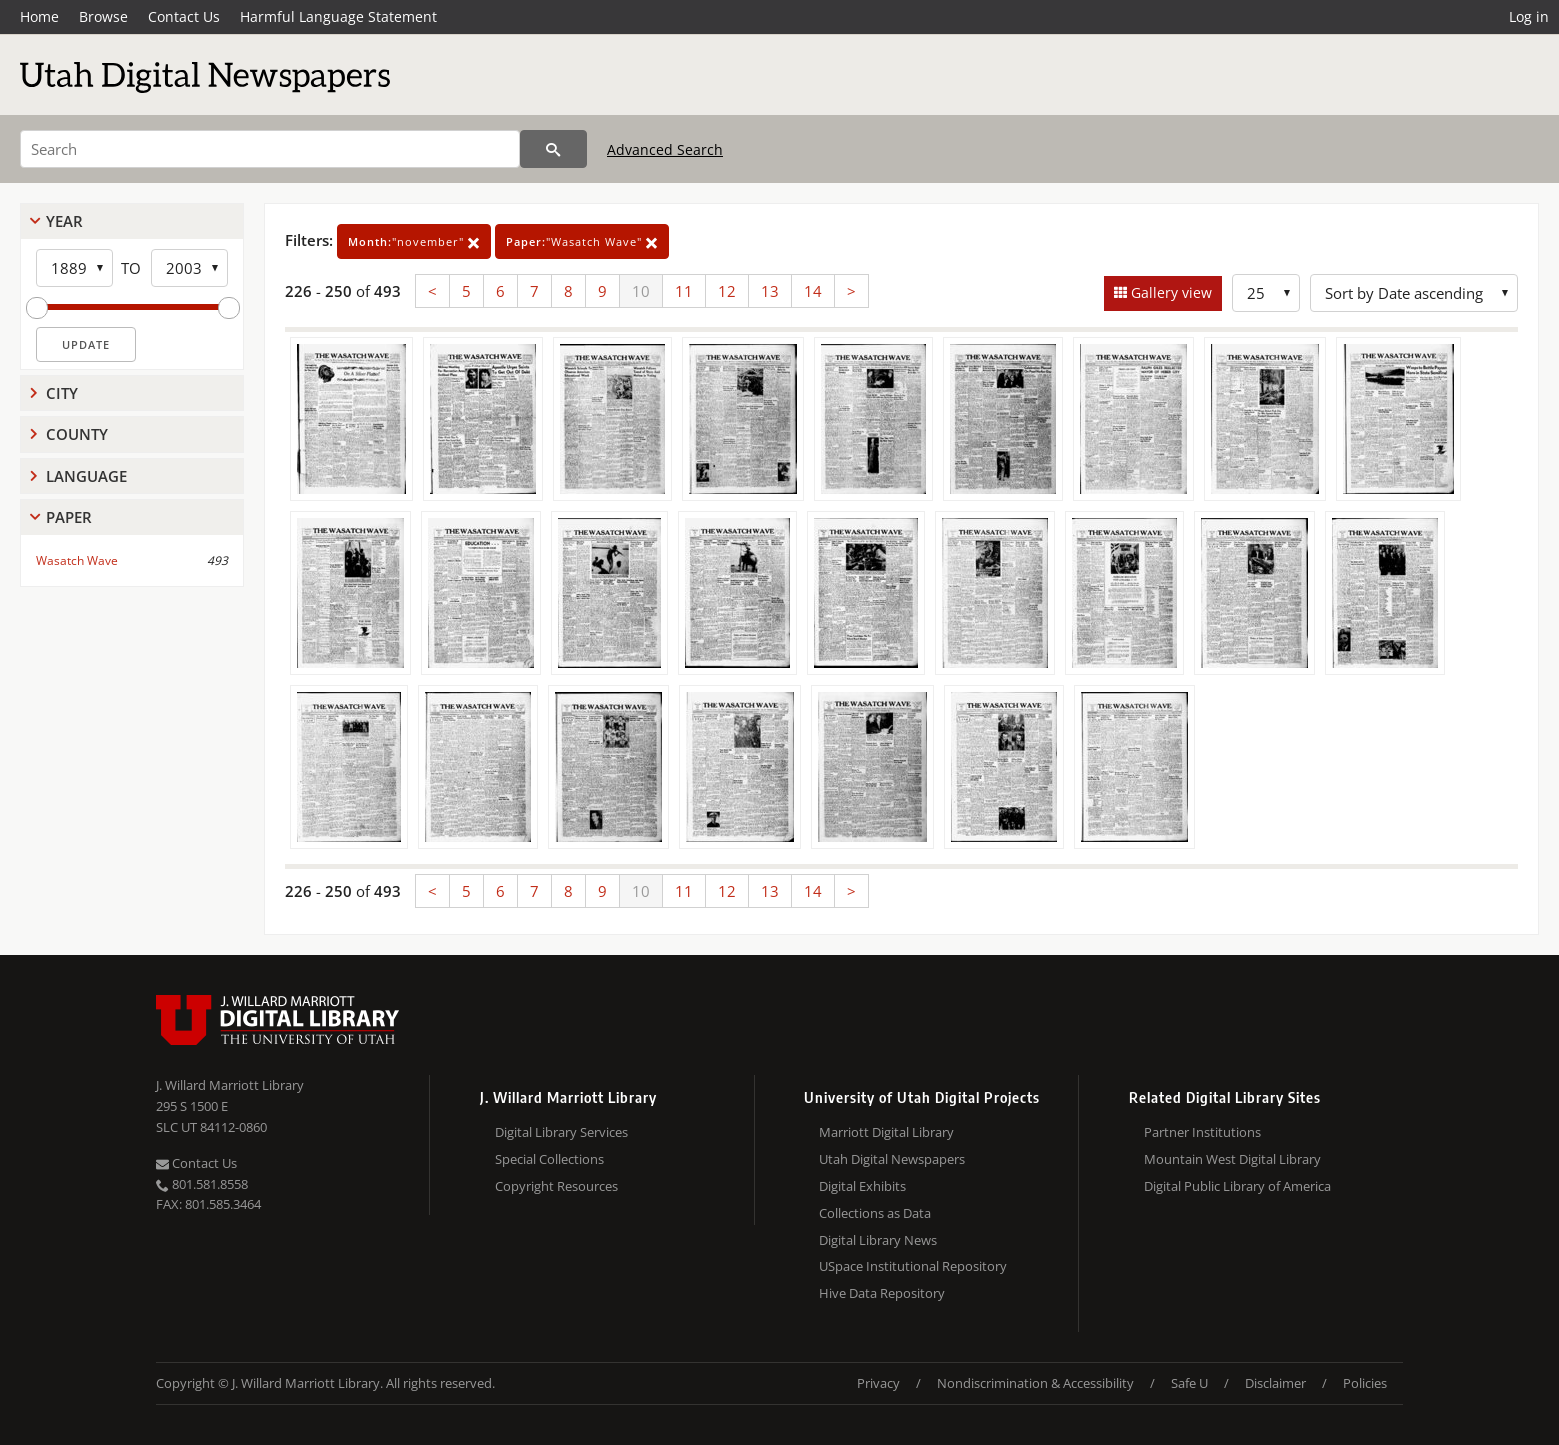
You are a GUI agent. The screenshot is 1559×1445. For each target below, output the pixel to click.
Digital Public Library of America (1237, 1186)
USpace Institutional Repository (913, 1266)
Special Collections (549, 1159)
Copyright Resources (556, 1186)
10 (641, 291)
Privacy (878, 1383)
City (62, 393)
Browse (103, 16)
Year (64, 221)
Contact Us (184, 16)
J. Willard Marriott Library (230, 1085)
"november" (414, 241)
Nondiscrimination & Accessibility (1035, 1383)
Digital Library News (878, 1240)
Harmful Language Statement (338, 16)
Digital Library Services (561, 1132)
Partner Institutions (1202, 1132)
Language (86, 476)
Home (39, 16)
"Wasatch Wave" (582, 241)
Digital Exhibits (862, 1186)
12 (727, 291)
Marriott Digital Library (886, 1132)
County (77, 434)
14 (813, 291)
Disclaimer (1275, 1383)
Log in (1529, 16)
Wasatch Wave (77, 560)
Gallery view (1169, 292)
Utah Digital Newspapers (892, 1159)
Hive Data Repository (882, 1293)
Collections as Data (875, 1213)
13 (770, 291)
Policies (1365, 1383)
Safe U (1189, 1383)
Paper (69, 517)
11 (684, 291)
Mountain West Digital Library (1232, 1159)
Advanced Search (665, 149)
